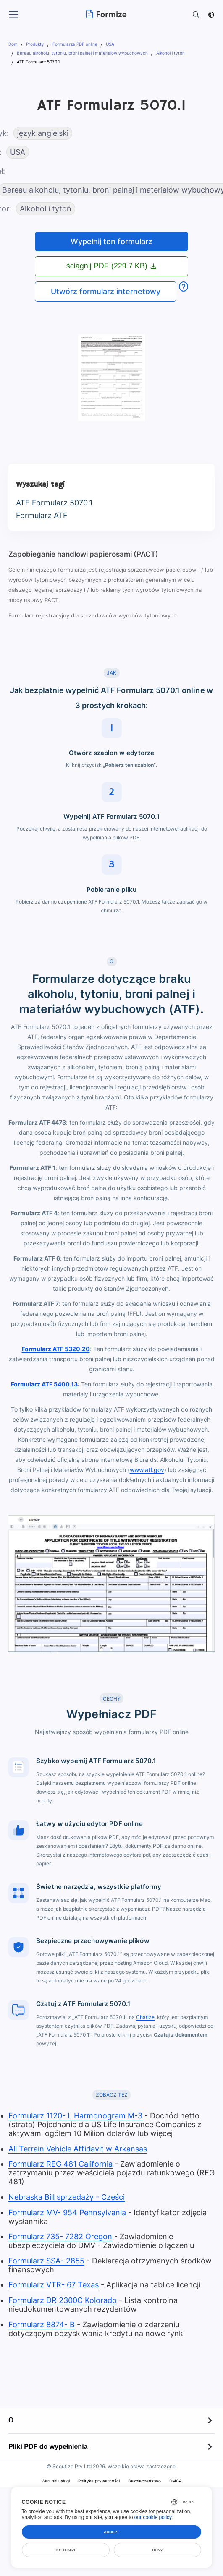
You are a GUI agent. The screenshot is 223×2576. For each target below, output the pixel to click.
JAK (111, 672)
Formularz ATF (42, 515)
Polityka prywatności (99, 2480)
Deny (157, 2550)
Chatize (145, 2017)
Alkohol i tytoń (45, 208)
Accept (111, 2532)
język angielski (42, 133)
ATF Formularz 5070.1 (54, 502)
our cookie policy (153, 2517)
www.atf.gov (147, 1469)
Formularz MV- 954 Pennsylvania (67, 2212)
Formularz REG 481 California (60, 2163)
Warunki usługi (56, 2480)
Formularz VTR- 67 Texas (53, 2284)
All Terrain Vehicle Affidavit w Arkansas (77, 2148)
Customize (66, 2550)
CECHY (112, 1699)
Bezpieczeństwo (144, 2480)
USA (17, 152)
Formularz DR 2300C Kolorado (62, 2300)
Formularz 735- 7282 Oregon (60, 2236)
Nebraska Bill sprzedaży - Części (66, 2197)
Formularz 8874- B (41, 2324)
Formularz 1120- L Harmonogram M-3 (75, 2115)
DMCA (175, 2480)
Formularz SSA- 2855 (46, 2260)
